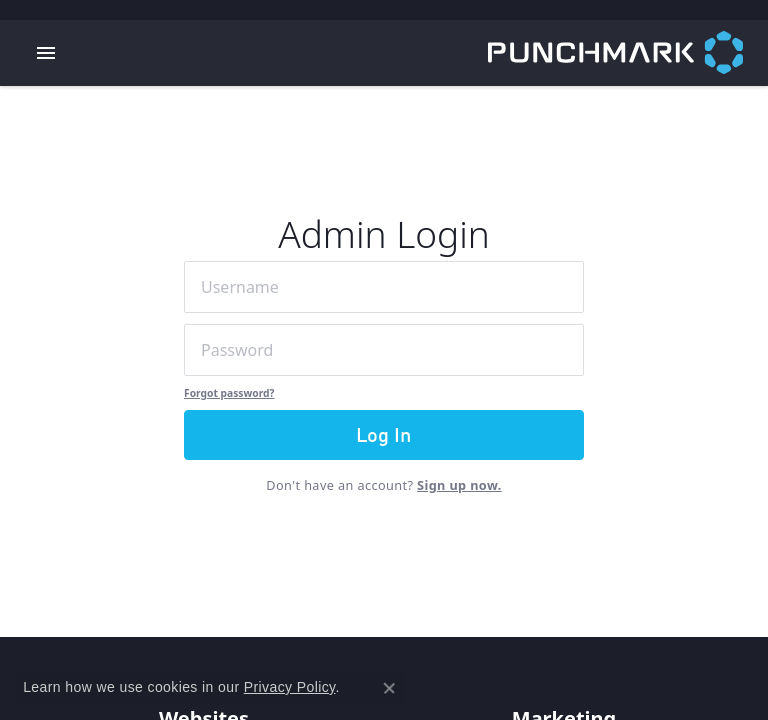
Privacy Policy (290, 687)
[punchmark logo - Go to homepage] (628, 53)
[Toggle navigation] (46, 53)
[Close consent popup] (389, 688)
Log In (383, 437)
